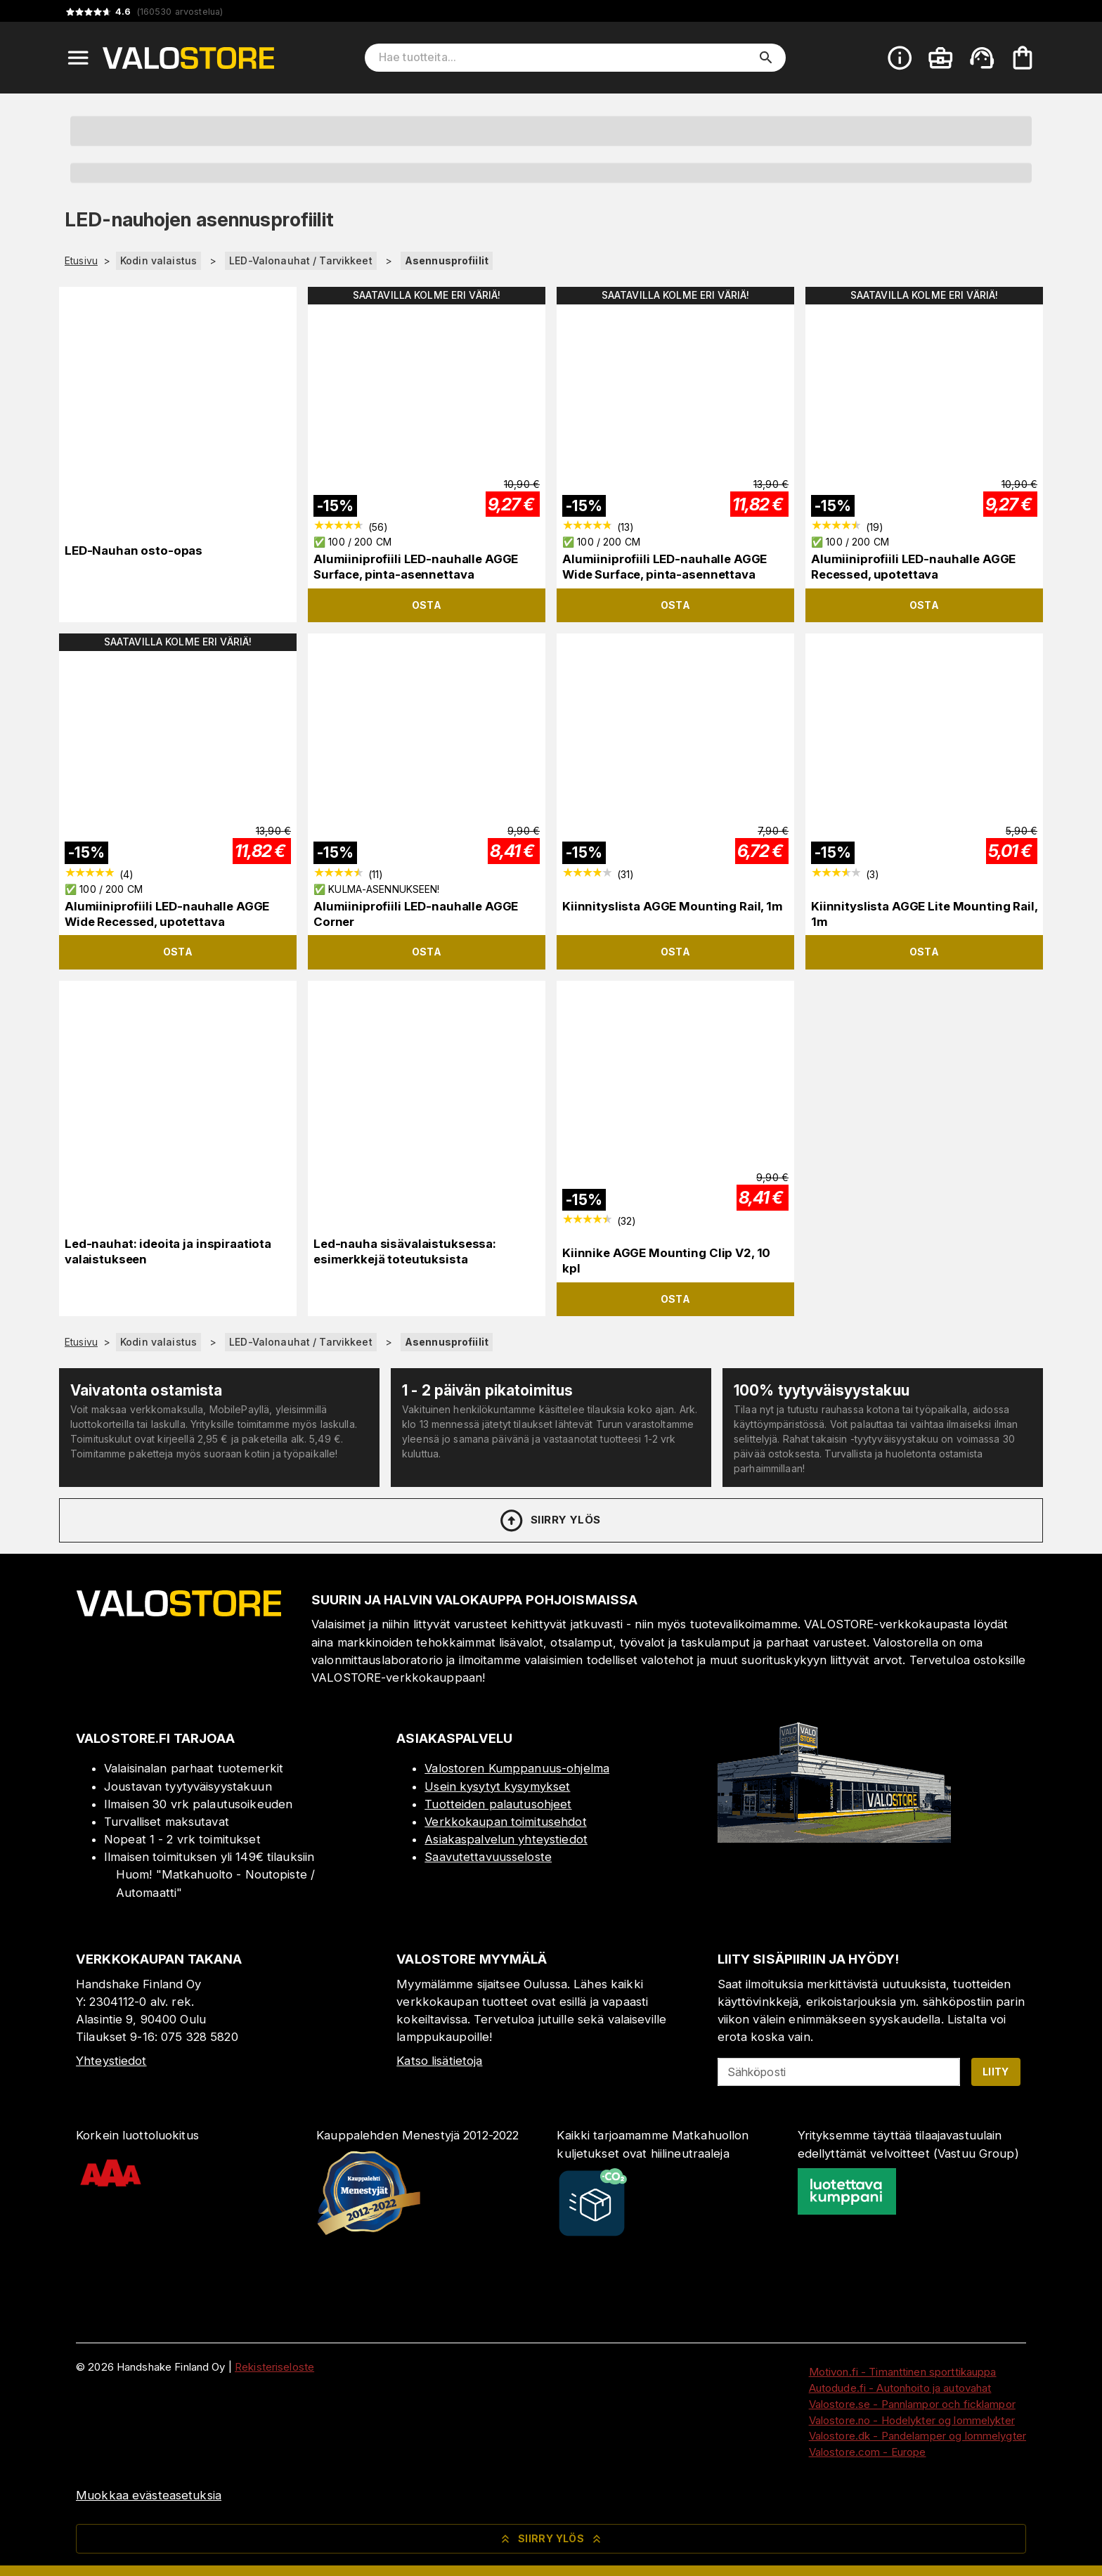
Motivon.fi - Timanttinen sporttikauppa (903, 2371)
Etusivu (81, 261)
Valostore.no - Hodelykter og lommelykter (912, 2420)
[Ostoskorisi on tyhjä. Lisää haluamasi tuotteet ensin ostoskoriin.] (1022, 57)
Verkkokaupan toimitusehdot (505, 1822)
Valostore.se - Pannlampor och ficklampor (912, 2404)
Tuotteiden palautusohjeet (497, 1804)
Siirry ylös (549, 1520)
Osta (427, 605)
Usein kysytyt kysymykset (497, 1786)
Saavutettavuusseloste (488, 1857)
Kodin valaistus (158, 260)
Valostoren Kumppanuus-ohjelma (516, 1768)
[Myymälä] (834, 1838)
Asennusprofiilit (446, 260)
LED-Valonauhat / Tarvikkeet (300, 260)
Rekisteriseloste (274, 2367)
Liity (996, 2072)
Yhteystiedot (111, 2061)
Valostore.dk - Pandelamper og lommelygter (917, 2435)
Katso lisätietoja (439, 2061)
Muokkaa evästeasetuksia (148, 2495)
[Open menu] (78, 58)
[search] (766, 58)
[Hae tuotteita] (565, 57)
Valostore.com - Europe (867, 2452)
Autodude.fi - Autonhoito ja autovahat (900, 2388)
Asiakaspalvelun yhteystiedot (506, 1839)
